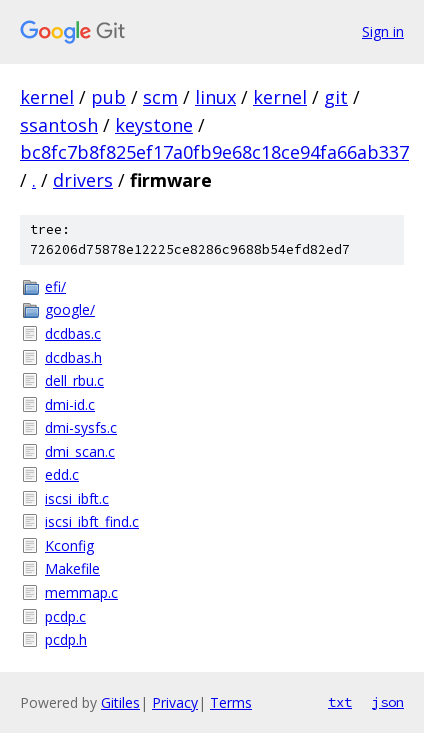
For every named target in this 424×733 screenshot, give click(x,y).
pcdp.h (66, 639)
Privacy (175, 702)
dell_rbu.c (74, 380)
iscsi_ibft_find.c (92, 521)
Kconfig (69, 545)
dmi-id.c (70, 404)
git (336, 97)
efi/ (55, 286)
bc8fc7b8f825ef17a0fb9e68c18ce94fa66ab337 (214, 152)
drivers (83, 180)
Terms (231, 702)
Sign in (383, 31)
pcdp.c (65, 616)
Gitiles (120, 702)
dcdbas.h (73, 357)
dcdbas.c (73, 333)
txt (340, 702)
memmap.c (81, 592)
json (388, 702)
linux (215, 97)
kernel (47, 97)
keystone (154, 125)
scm (160, 97)
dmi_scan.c (80, 451)
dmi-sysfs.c (81, 427)
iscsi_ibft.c (77, 498)
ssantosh (59, 125)
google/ (70, 309)
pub (108, 97)
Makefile (72, 568)
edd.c (62, 474)
